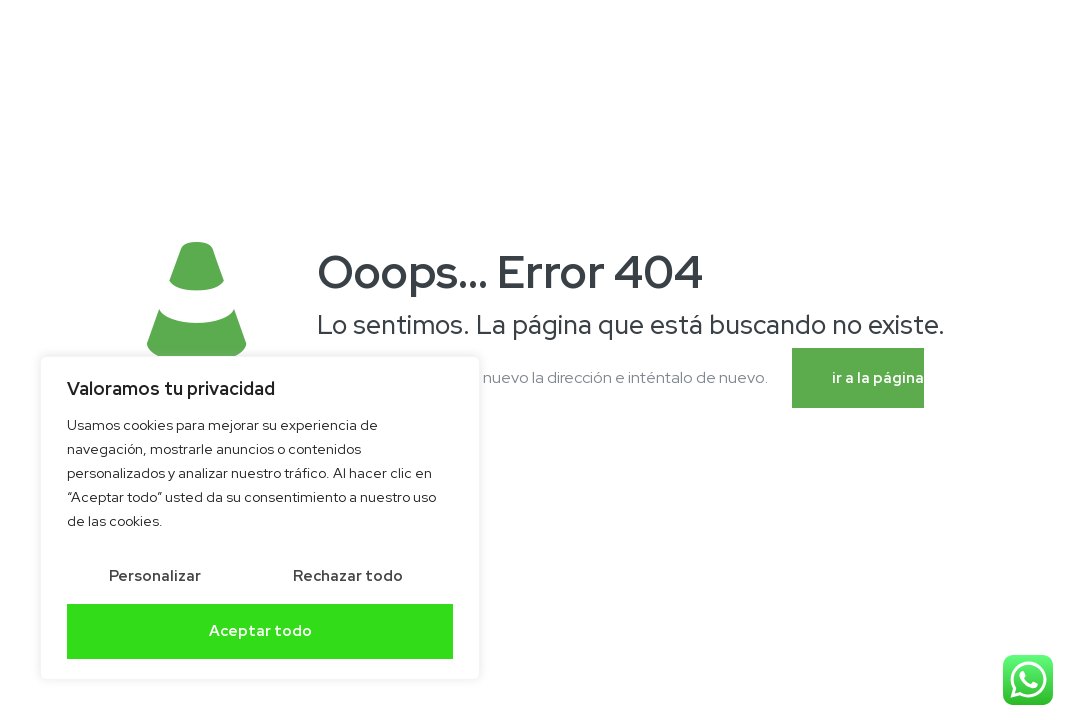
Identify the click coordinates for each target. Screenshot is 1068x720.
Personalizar (155, 576)
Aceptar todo (260, 631)
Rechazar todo (348, 576)
